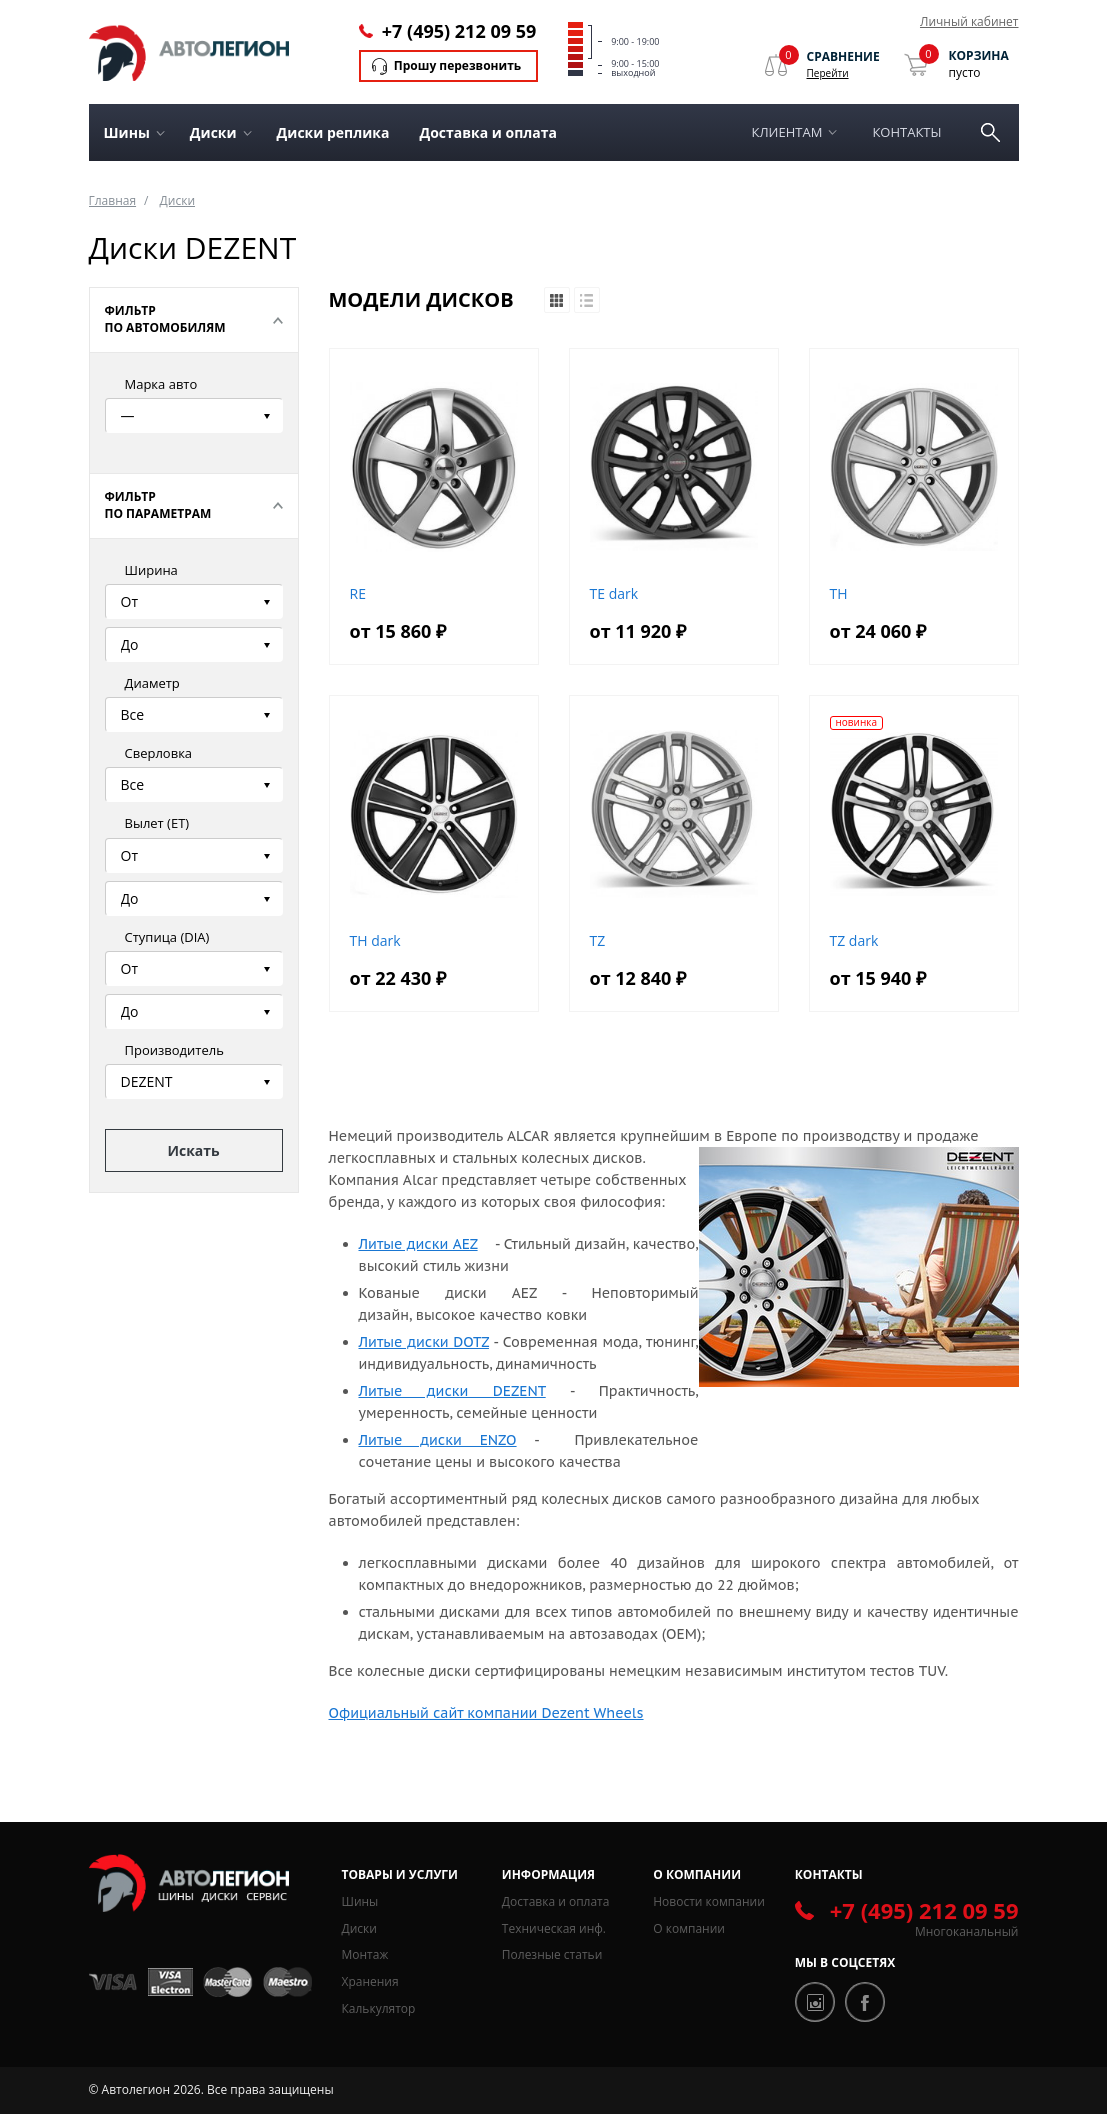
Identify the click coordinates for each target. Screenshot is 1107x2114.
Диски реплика (333, 132)
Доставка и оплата (488, 132)
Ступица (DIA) (167, 937)
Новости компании (709, 1901)
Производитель (174, 1050)
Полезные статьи (552, 1954)
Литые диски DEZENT (452, 1391)
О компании (689, 1928)
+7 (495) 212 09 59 (459, 31)
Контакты (906, 132)
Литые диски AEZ (418, 1244)
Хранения (370, 1981)
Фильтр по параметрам (158, 505)
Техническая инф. (554, 1928)
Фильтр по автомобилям (165, 319)
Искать (193, 1150)
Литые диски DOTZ (424, 1342)
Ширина (151, 570)
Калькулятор (379, 2008)
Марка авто (161, 384)
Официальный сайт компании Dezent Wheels (486, 1713)
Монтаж (365, 1954)
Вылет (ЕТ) (157, 823)
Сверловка (159, 753)
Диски (177, 200)
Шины (360, 1901)
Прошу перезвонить (457, 65)
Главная (113, 200)
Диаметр (152, 683)
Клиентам (787, 132)
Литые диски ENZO (438, 1440)
